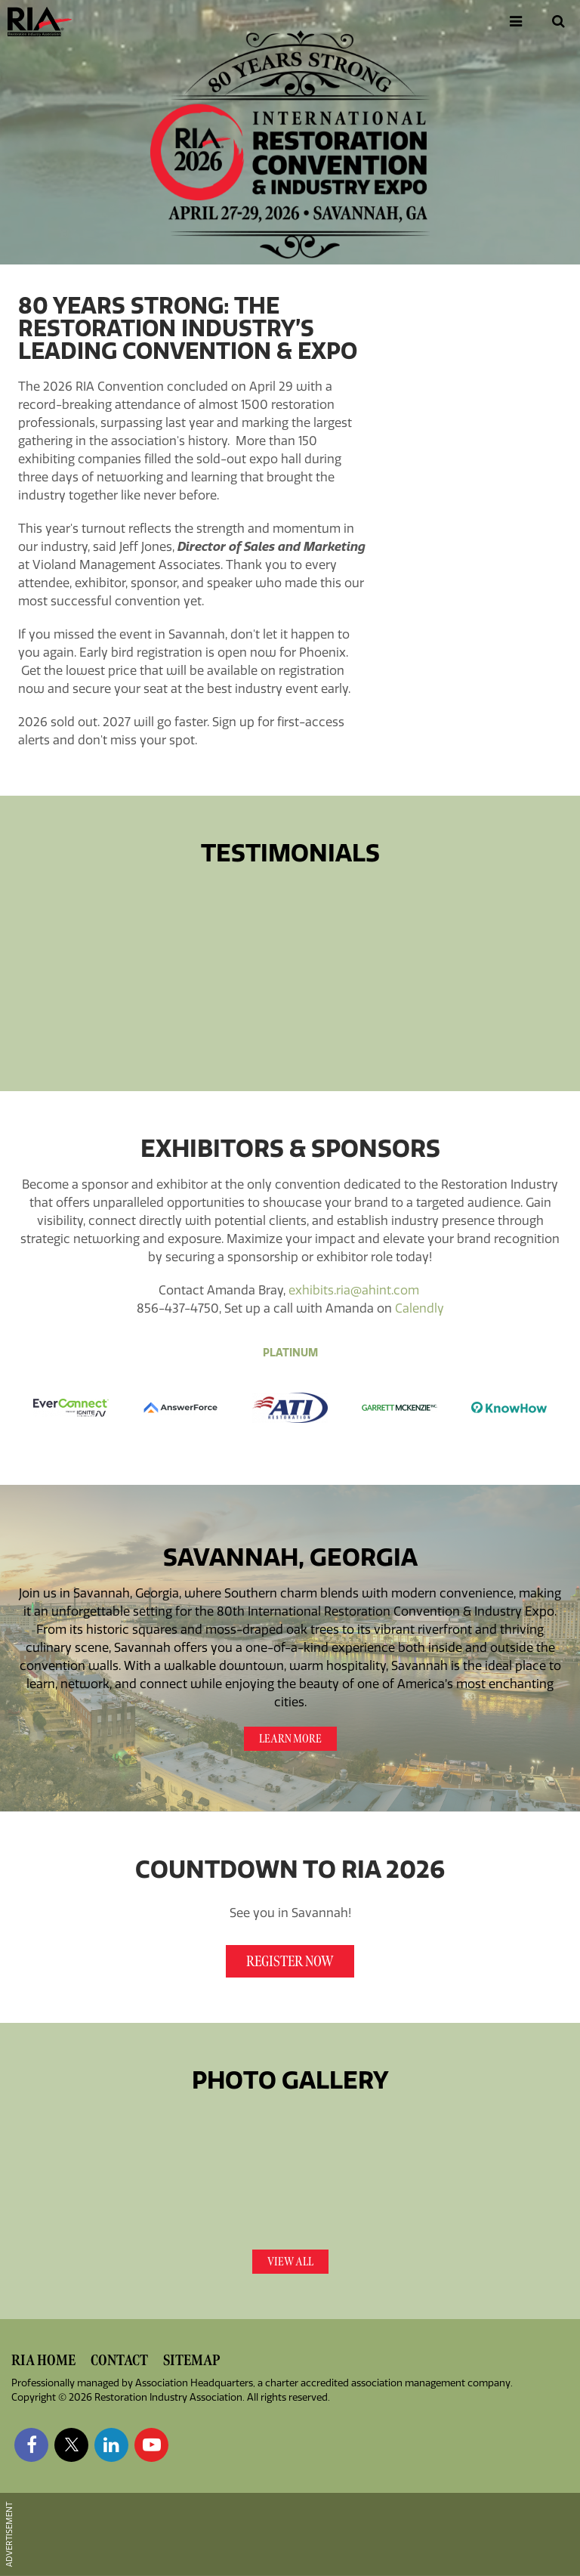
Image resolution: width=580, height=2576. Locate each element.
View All (290, 2261)
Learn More (290, 1738)
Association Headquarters (194, 2383)
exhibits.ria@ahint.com (353, 1290)
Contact (119, 2360)
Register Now (290, 1961)
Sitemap (191, 2360)
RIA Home (43, 2360)
